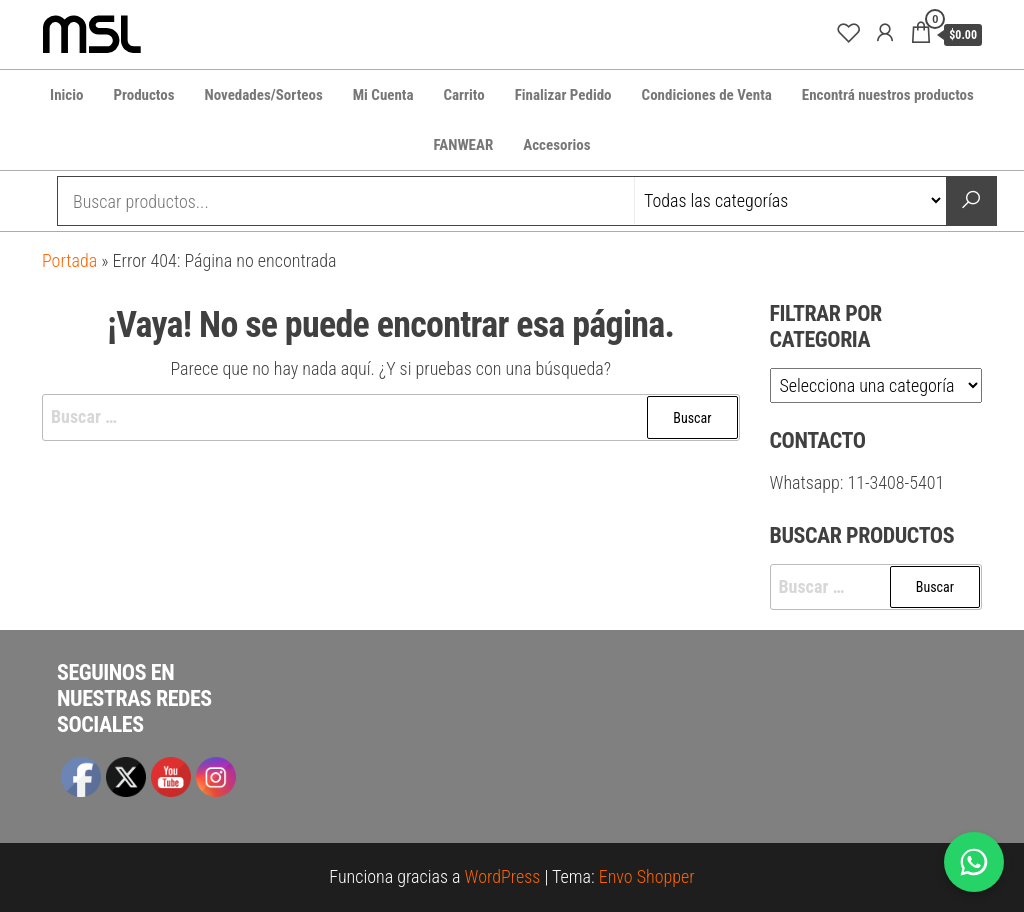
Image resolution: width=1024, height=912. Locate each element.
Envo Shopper (647, 876)
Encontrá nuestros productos (888, 95)
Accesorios (556, 145)
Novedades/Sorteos (264, 95)
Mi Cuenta (383, 95)
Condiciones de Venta (707, 95)
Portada (69, 260)
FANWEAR (464, 145)
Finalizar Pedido (563, 95)
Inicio (66, 95)
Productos (143, 95)
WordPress (503, 876)
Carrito (463, 95)
